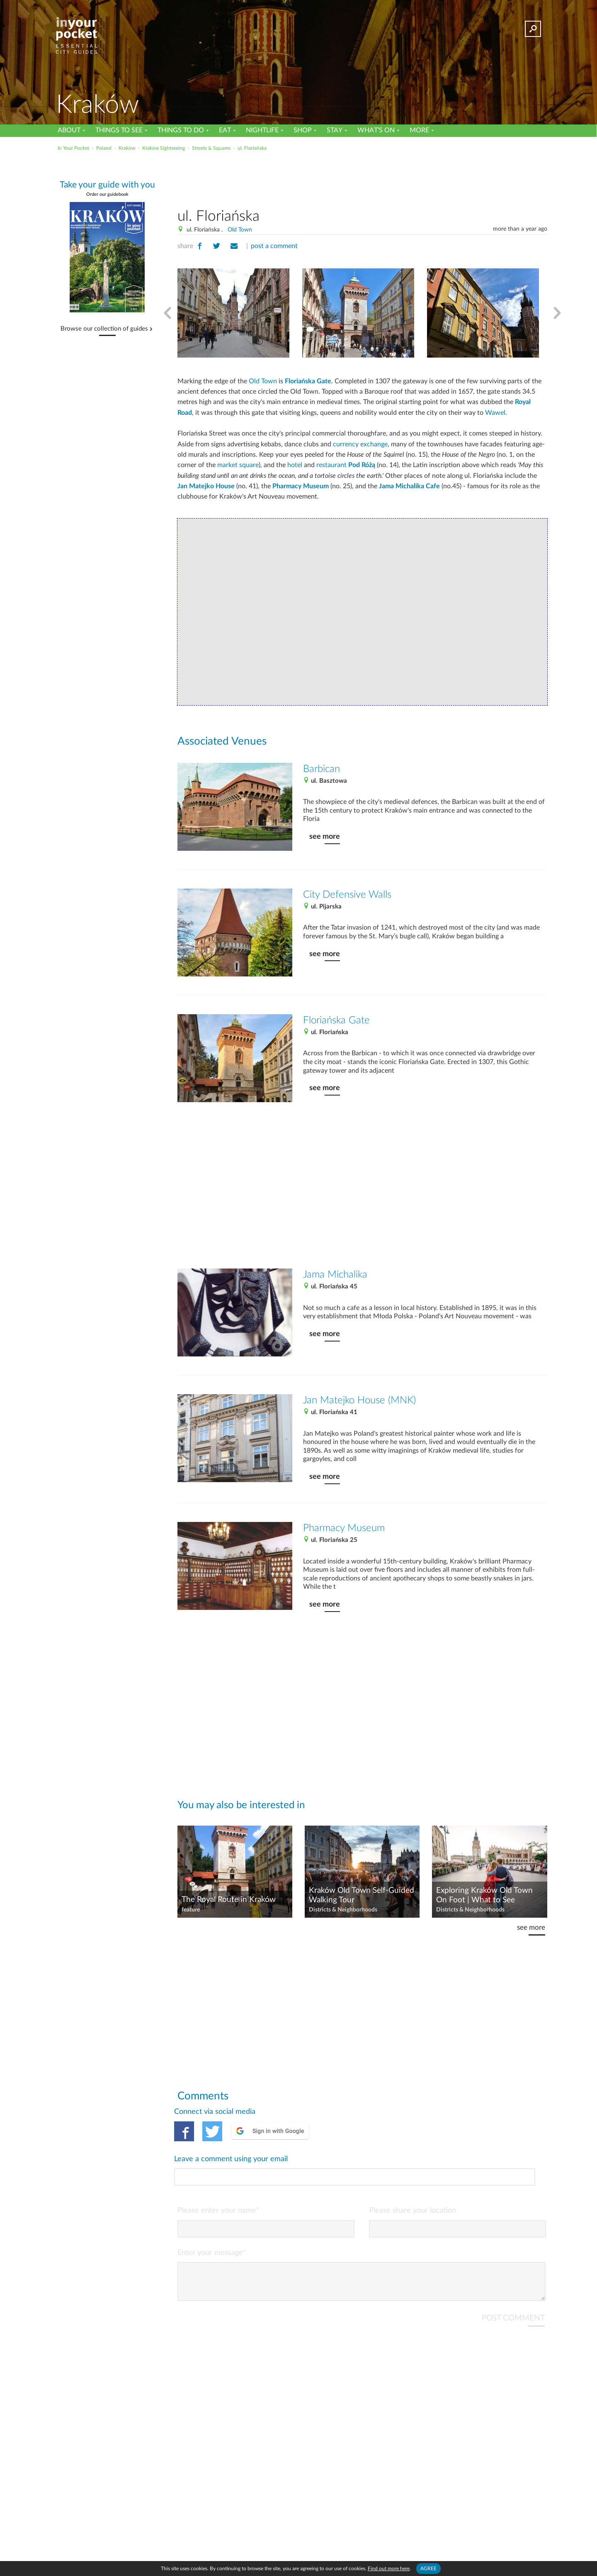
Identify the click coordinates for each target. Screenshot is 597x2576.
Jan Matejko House (206, 486)
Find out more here (389, 2568)
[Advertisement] (362, 178)
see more (324, 836)
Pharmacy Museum (300, 486)
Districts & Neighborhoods (343, 1910)
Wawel (495, 412)
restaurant (345, 465)
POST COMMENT (513, 2283)
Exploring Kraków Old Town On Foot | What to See (484, 1895)
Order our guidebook (107, 194)
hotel (294, 465)
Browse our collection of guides (104, 329)
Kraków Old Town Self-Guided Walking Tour (361, 1895)
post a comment (274, 246)
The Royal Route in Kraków (229, 1900)
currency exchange (360, 444)
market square (238, 465)
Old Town (240, 230)
